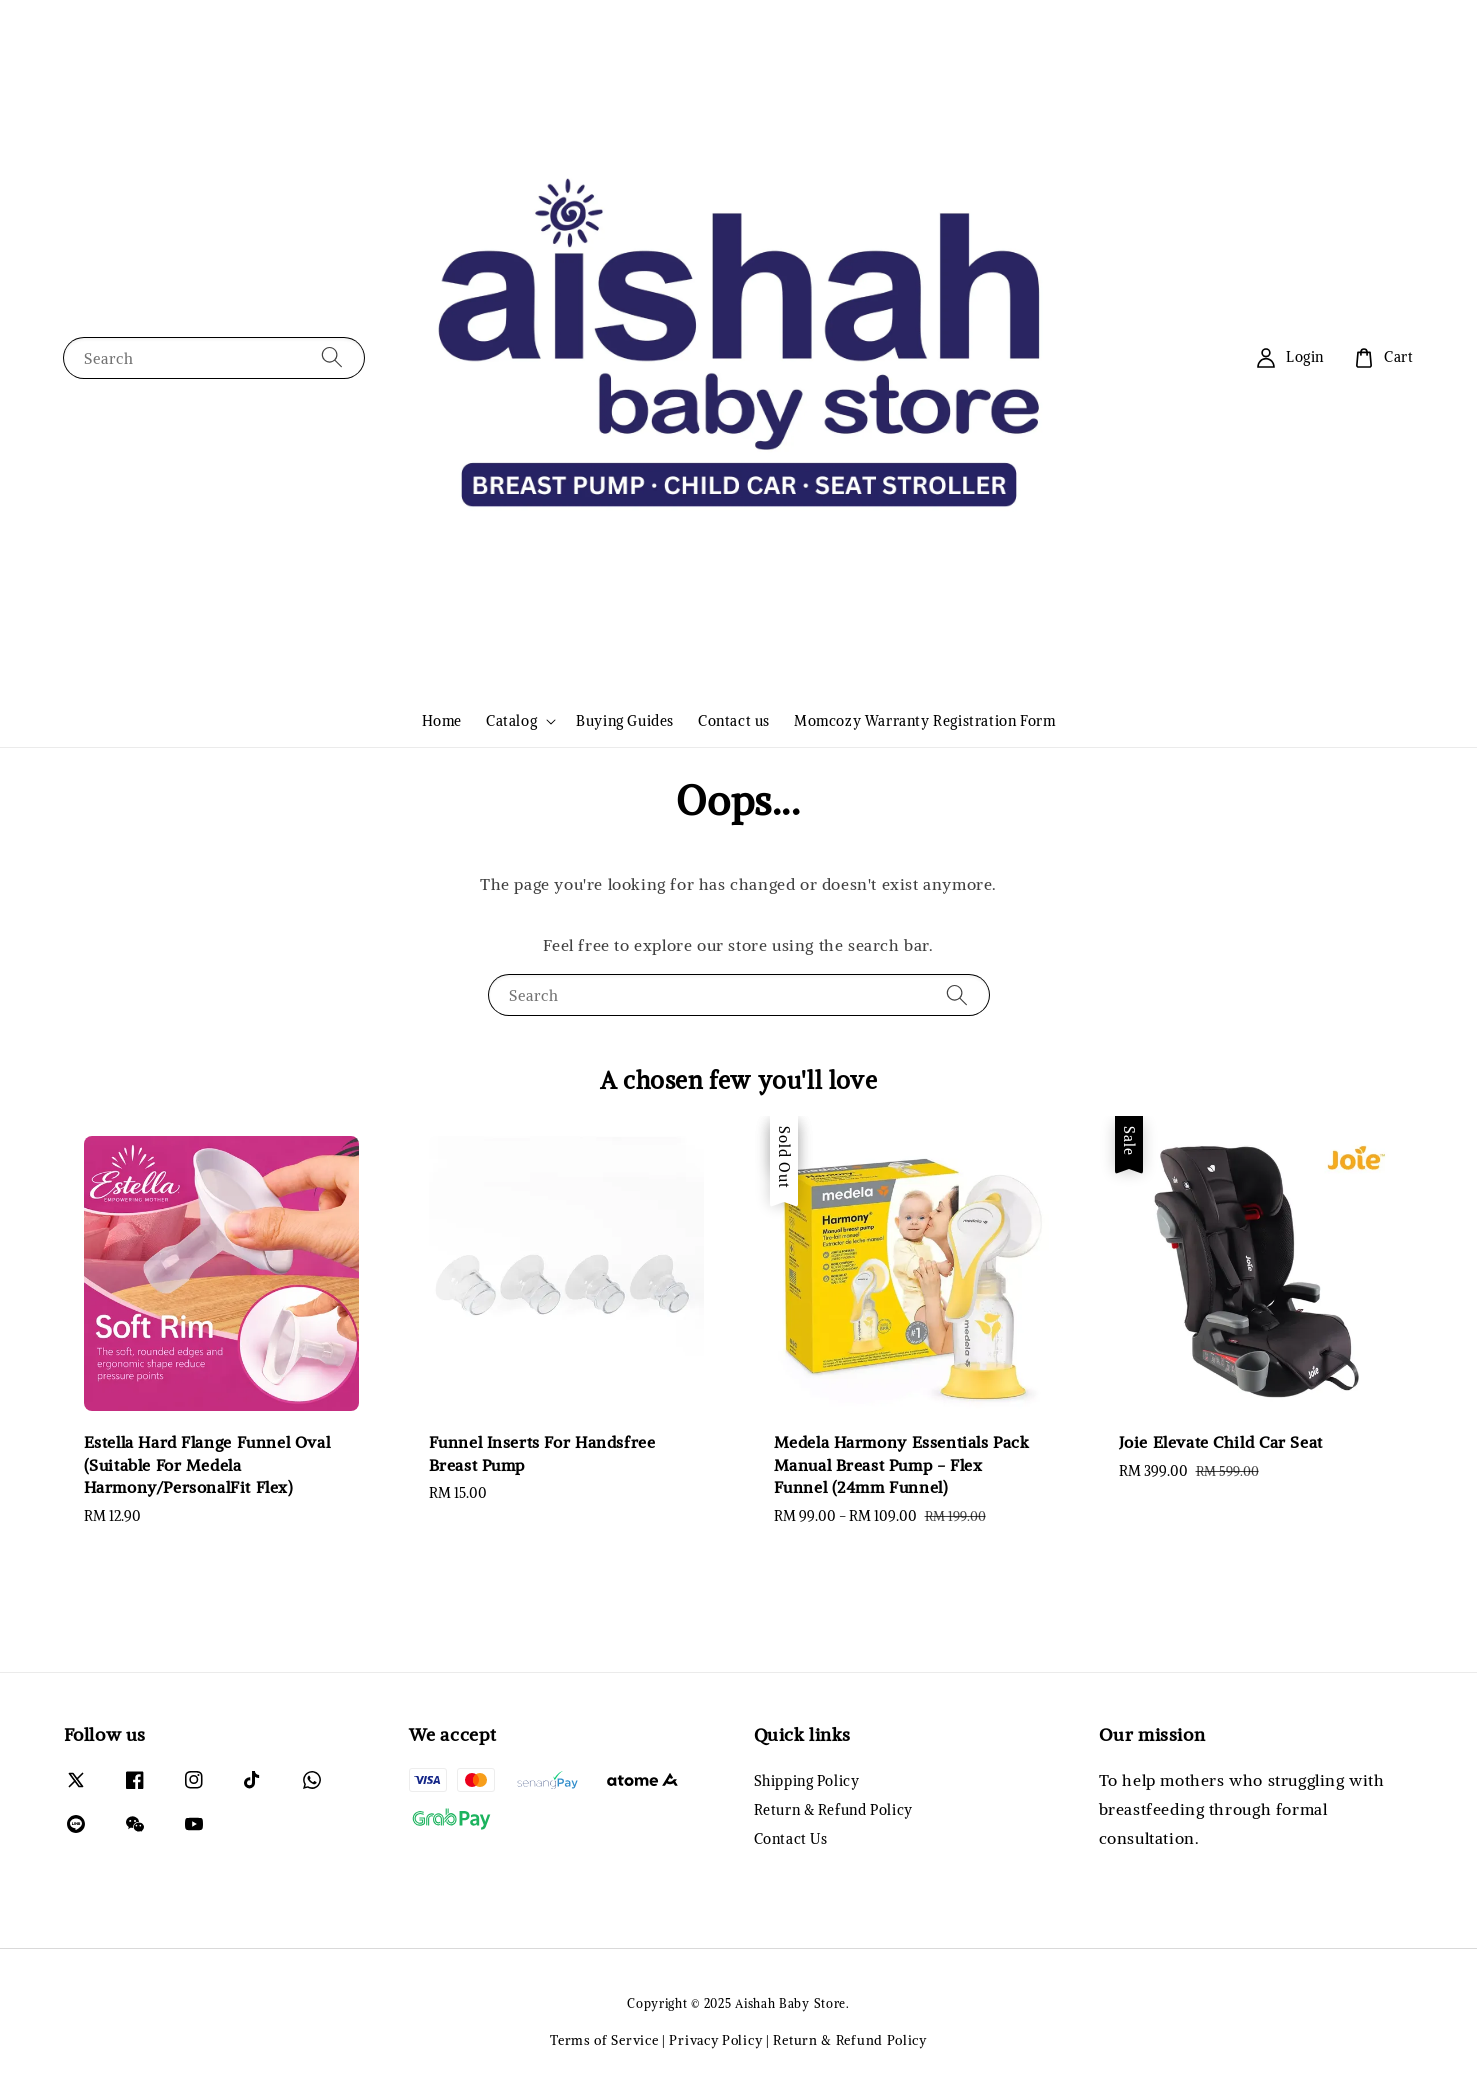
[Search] (332, 357)
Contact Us (791, 1839)
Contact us (734, 721)
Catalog (511, 721)
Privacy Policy (715, 2040)
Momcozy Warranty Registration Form (924, 721)
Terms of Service (604, 2040)
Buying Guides (625, 721)
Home (442, 721)
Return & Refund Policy (833, 1810)
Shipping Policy (807, 1781)
